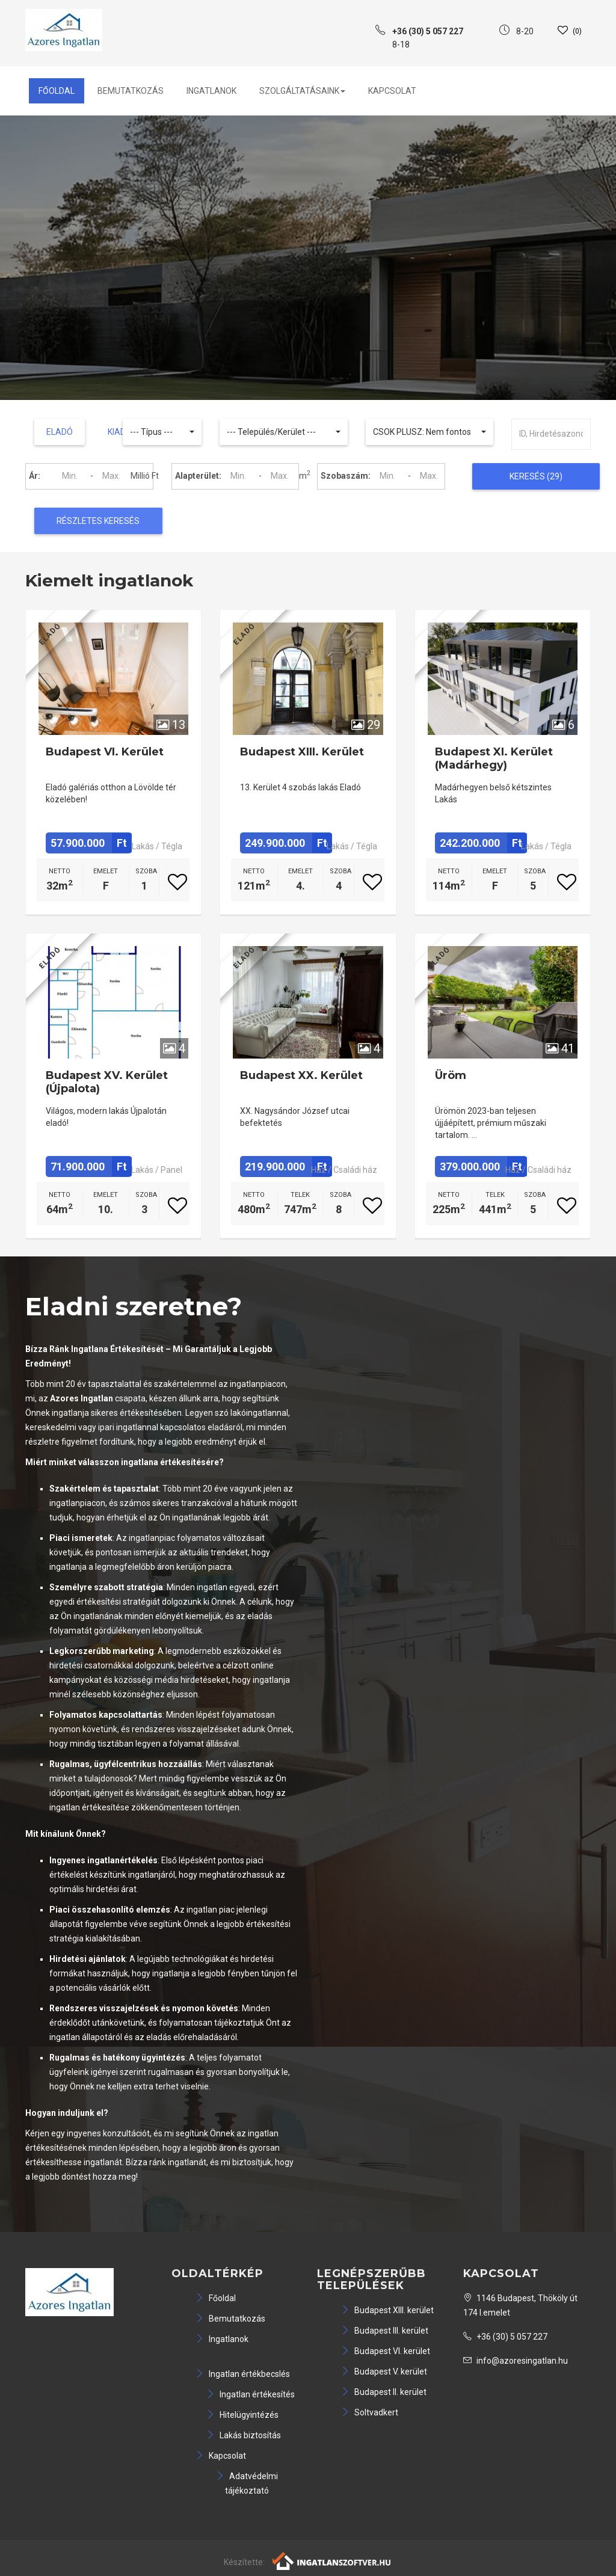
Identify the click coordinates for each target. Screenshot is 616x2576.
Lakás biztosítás (243, 2435)
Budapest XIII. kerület (302, 751)
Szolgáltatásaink (302, 91)
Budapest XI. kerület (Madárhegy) (494, 758)
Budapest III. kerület (384, 2330)
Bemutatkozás (130, 91)
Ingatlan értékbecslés (243, 2374)
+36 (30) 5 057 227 (505, 2336)
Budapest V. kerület (384, 2371)
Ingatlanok (211, 91)
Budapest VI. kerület (105, 751)
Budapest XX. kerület (301, 1075)
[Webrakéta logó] (332, 2560)
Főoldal (56, 91)
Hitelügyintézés (242, 2415)
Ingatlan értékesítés (250, 2394)
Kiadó (120, 432)
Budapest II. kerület (384, 2392)
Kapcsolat (392, 91)
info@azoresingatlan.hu (515, 2360)
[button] (162, 432)
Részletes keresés (98, 521)
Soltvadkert (369, 2412)
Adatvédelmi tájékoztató (247, 2483)
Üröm (450, 1075)
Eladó (59, 432)
